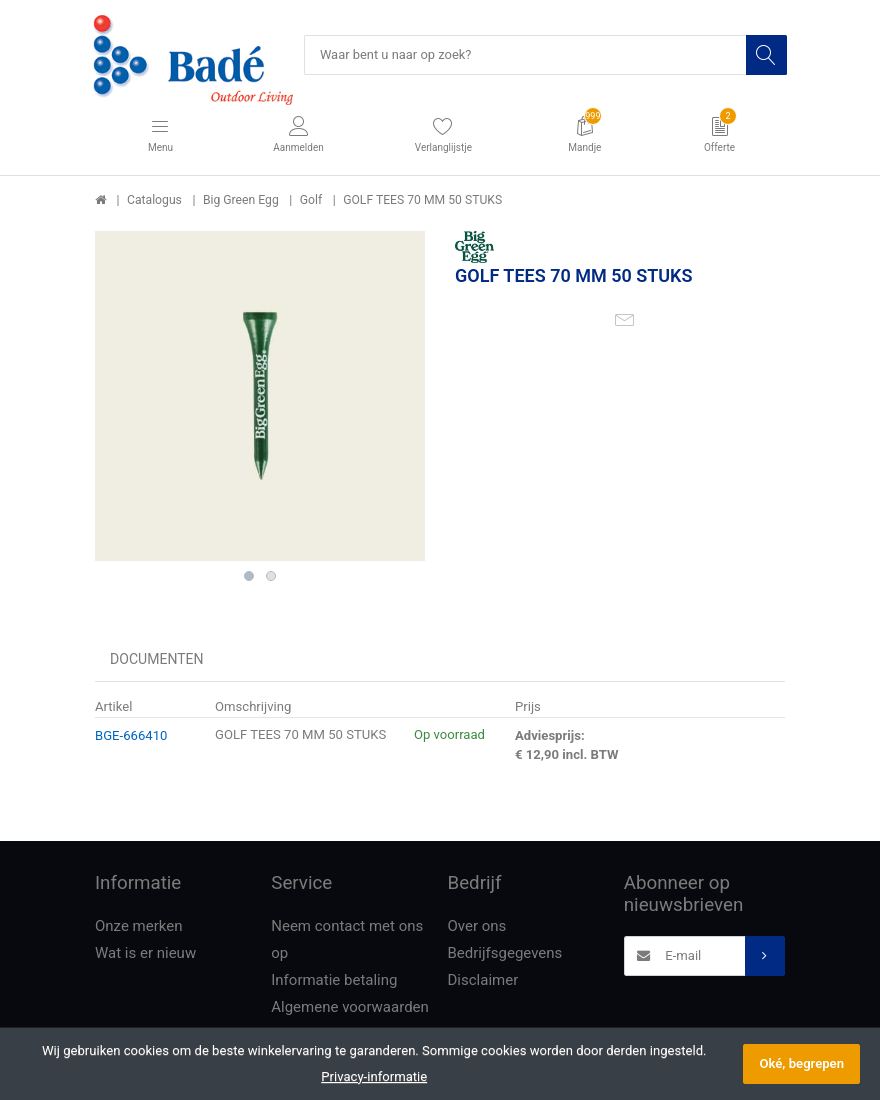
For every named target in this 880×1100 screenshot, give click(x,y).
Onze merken (139, 927)
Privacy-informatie (374, 1076)
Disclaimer (483, 981)
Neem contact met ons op (347, 940)
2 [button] (271, 577)
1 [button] (249, 577)
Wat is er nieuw (145, 954)
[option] (260, 397)
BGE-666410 (131, 735)
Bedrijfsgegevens (505, 954)
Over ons (477, 927)
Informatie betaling (334, 981)
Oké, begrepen (801, 1063)
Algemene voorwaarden (350, 1008)
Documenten (157, 660)
